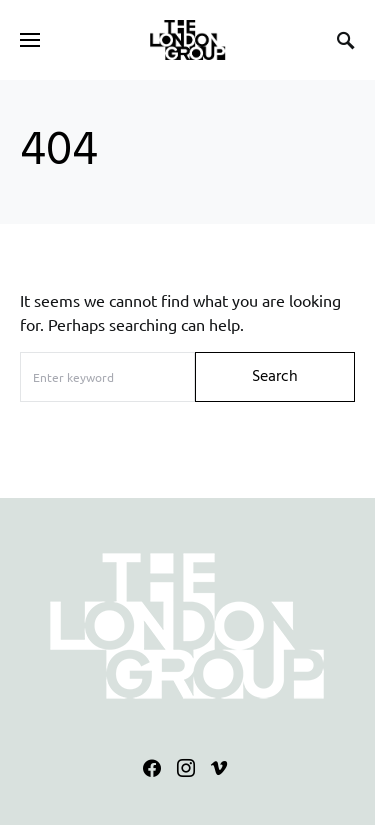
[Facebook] (152, 768)
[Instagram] (186, 768)
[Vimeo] (219, 768)
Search (275, 377)
